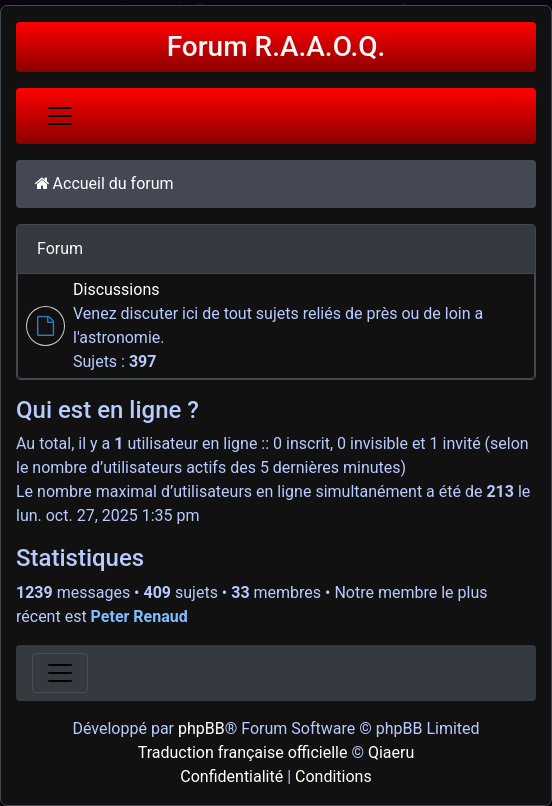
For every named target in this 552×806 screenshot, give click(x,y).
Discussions (116, 289)
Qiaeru (391, 752)
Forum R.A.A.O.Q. (276, 46)
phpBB (201, 728)
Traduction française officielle (243, 752)
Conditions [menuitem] (333, 776)
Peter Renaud (139, 616)
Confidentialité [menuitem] (231, 776)
